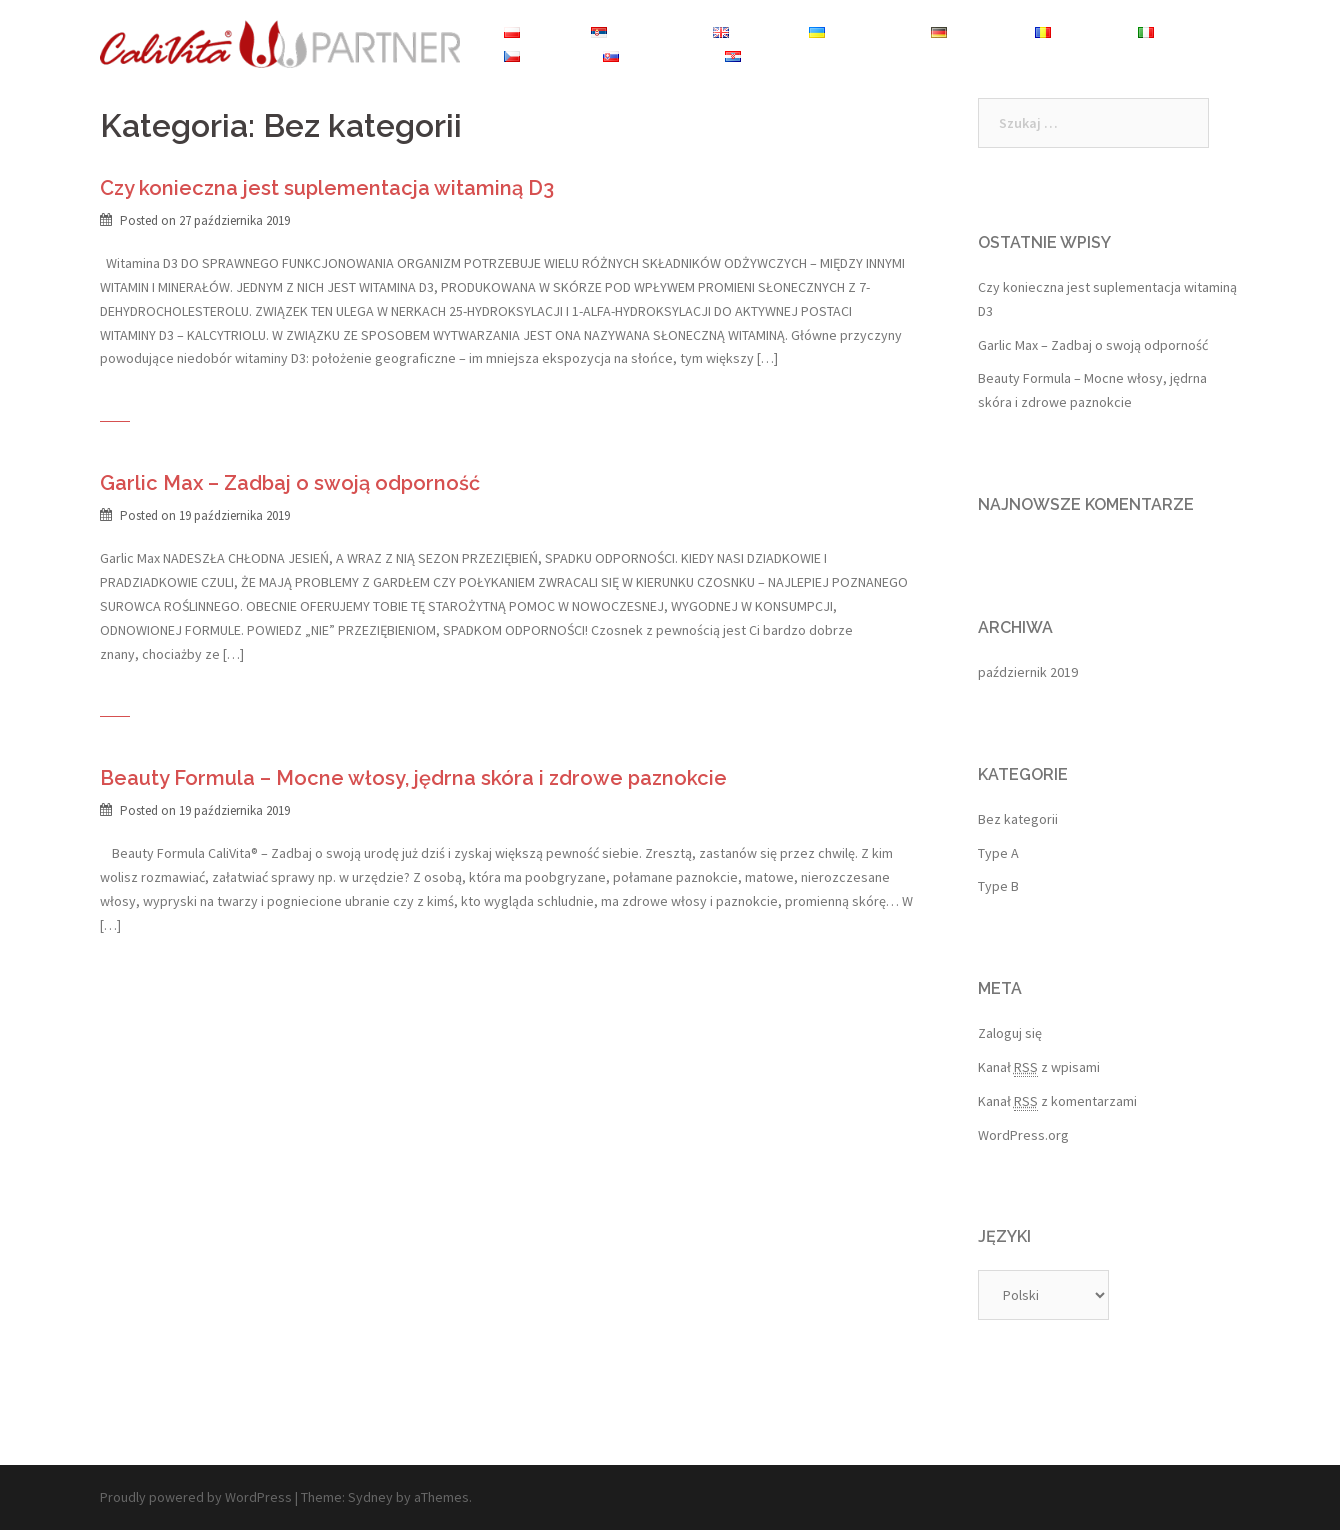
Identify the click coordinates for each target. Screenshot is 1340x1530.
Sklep (847, 55)
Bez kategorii (1018, 819)
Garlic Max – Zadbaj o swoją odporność (290, 483)
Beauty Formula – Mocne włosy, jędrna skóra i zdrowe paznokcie (413, 778)
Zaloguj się (1010, 1033)
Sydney (370, 1497)
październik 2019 (1028, 672)
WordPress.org (1023, 1135)
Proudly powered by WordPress (196, 1497)
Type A (998, 853)
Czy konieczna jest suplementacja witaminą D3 (327, 188)
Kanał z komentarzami (1057, 1101)
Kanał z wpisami (1039, 1067)
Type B (998, 886)
